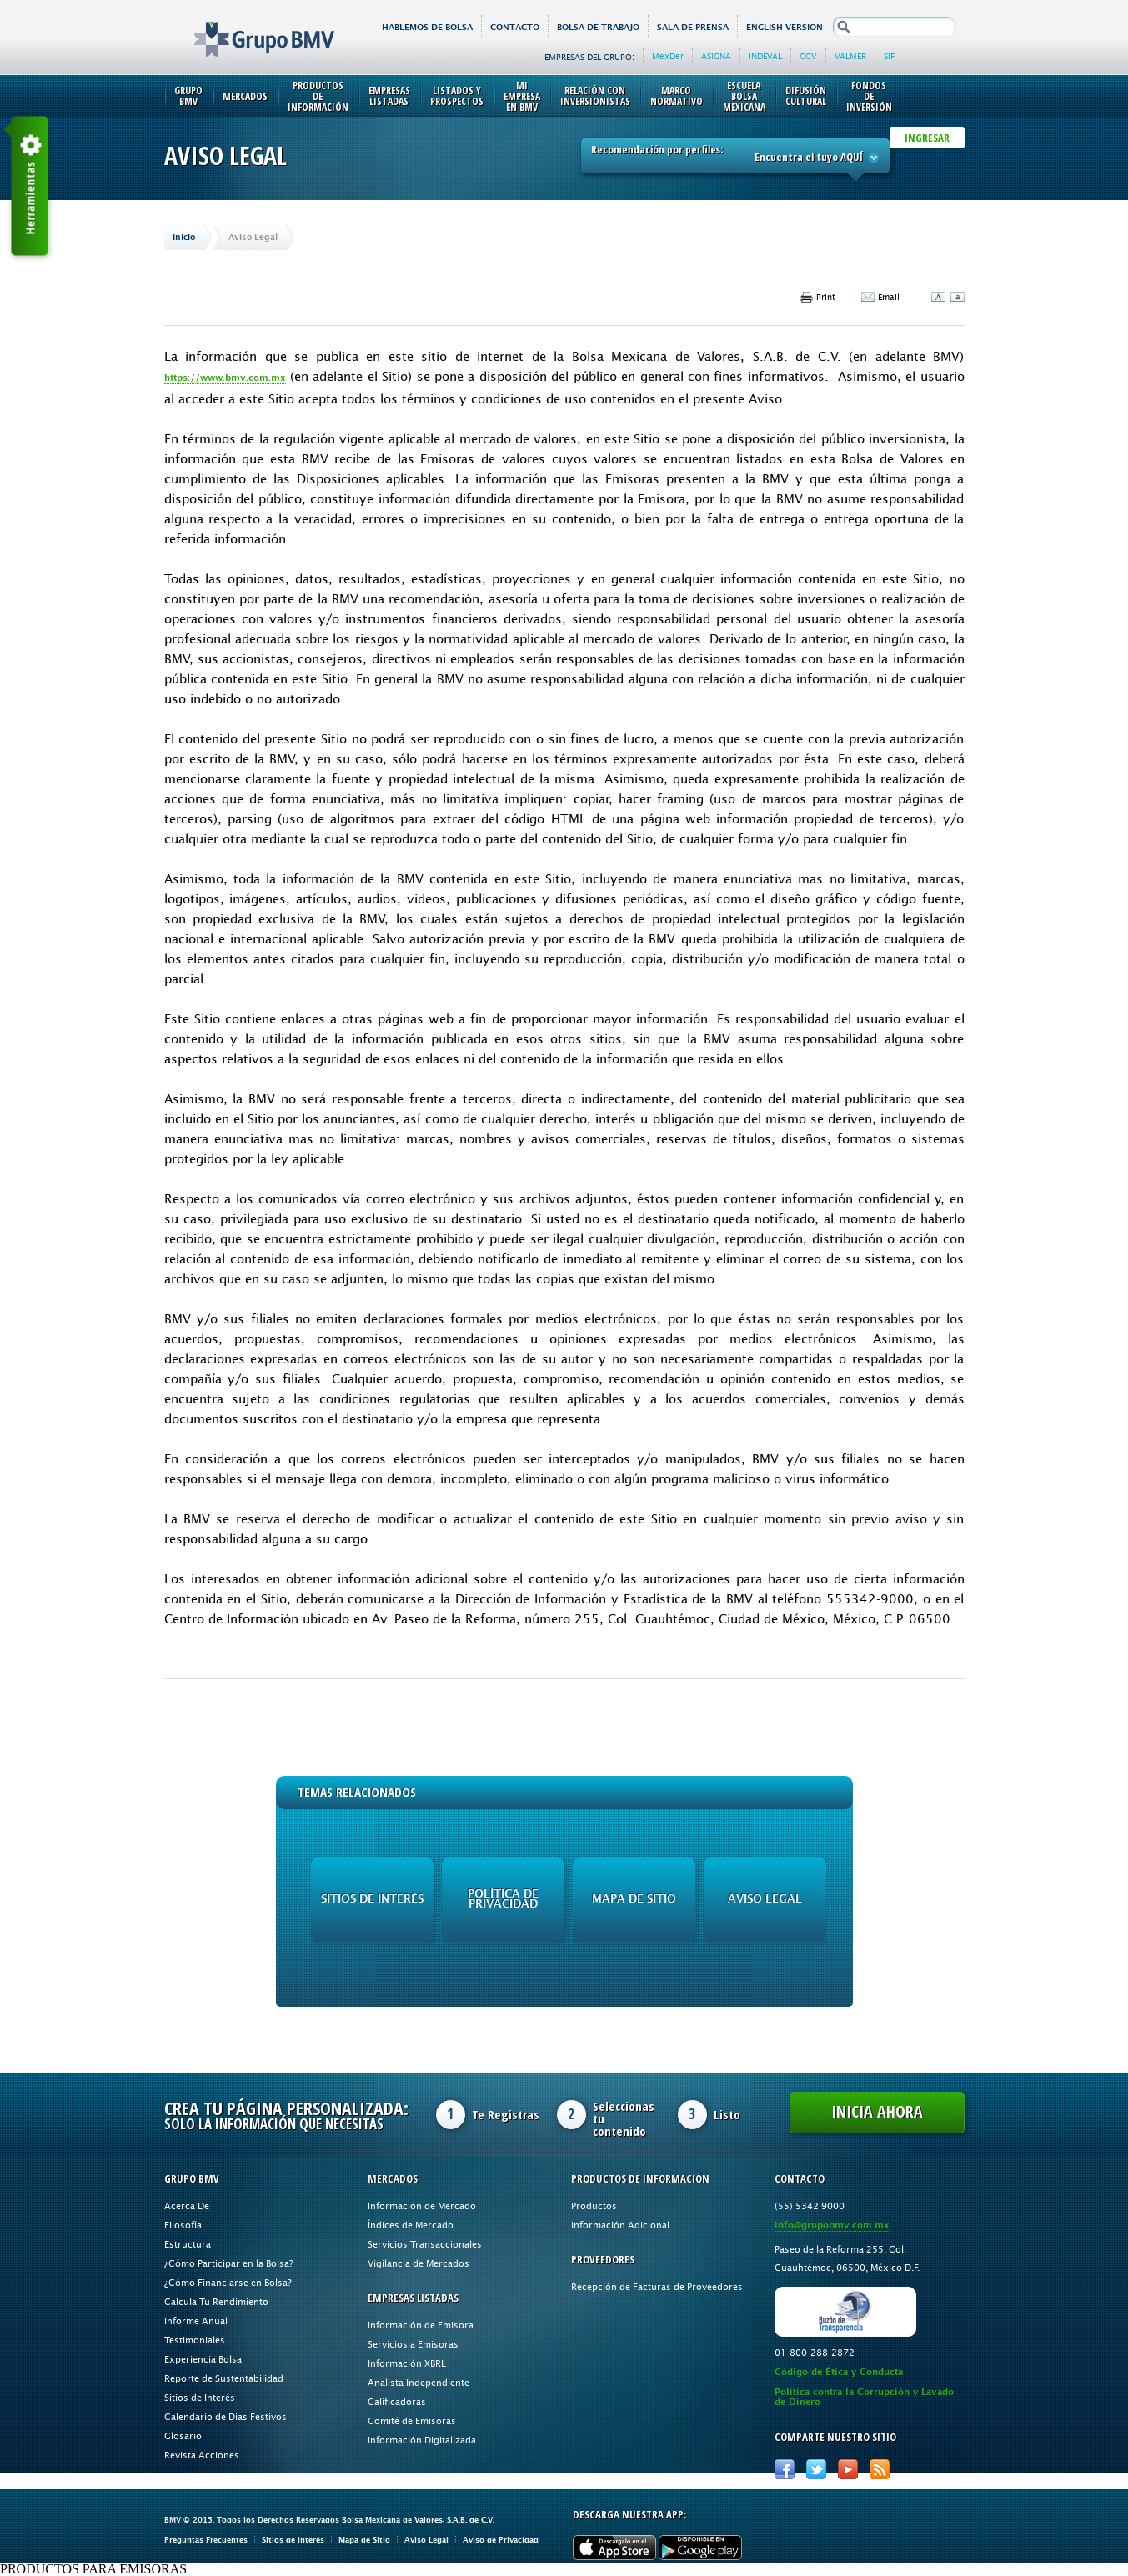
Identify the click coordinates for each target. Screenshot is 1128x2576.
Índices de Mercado (411, 2224)
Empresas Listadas (389, 96)
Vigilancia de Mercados (418, 2263)
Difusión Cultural (805, 96)
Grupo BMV (245, 27)
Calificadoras (397, 2401)
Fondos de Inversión (869, 96)
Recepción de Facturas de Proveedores (657, 2286)
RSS (880, 2469)
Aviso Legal (765, 1899)
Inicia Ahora (877, 2111)
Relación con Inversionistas (595, 96)
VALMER (850, 56)
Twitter (816, 2469)
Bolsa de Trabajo (598, 27)
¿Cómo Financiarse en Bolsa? (228, 2282)
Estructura (187, 2243)
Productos (594, 2205)
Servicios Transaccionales (425, 2243)
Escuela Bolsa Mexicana (744, 96)
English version (784, 27)
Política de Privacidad (503, 1899)
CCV (808, 56)
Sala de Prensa (693, 27)
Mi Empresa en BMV (522, 96)
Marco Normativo (676, 96)
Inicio (184, 237)
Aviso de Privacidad (501, 2539)
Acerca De (186, 2205)
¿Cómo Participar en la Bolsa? (228, 2263)
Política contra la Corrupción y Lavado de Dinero (864, 2397)
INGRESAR (927, 137)
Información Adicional (620, 2224)
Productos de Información (318, 96)
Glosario (183, 2435)
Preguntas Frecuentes (206, 2539)
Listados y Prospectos (457, 96)
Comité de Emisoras (412, 2420)
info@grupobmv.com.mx (832, 2225)
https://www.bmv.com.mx (225, 378)
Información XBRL (407, 2363)
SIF (889, 56)
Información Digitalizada (422, 2439)
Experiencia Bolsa (203, 2358)
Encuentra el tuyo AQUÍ (817, 156)
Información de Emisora (421, 2324)
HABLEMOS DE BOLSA (427, 27)
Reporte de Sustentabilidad (223, 2378)
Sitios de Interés (372, 1899)
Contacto (514, 27)
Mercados (245, 96)
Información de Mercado (422, 2205)
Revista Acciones (201, 2454)
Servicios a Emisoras (413, 2343)
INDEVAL (765, 56)
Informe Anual (196, 2320)
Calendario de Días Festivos (225, 2416)
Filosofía (183, 2224)
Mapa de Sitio (634, 1899)
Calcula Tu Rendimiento (216, 2301)
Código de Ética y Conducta (839, 2372)
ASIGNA (716, 56)
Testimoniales (194, 2339)
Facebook (785, 2469)
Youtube (848, 2469)
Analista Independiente (418, 2382)
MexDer (668, 56)
